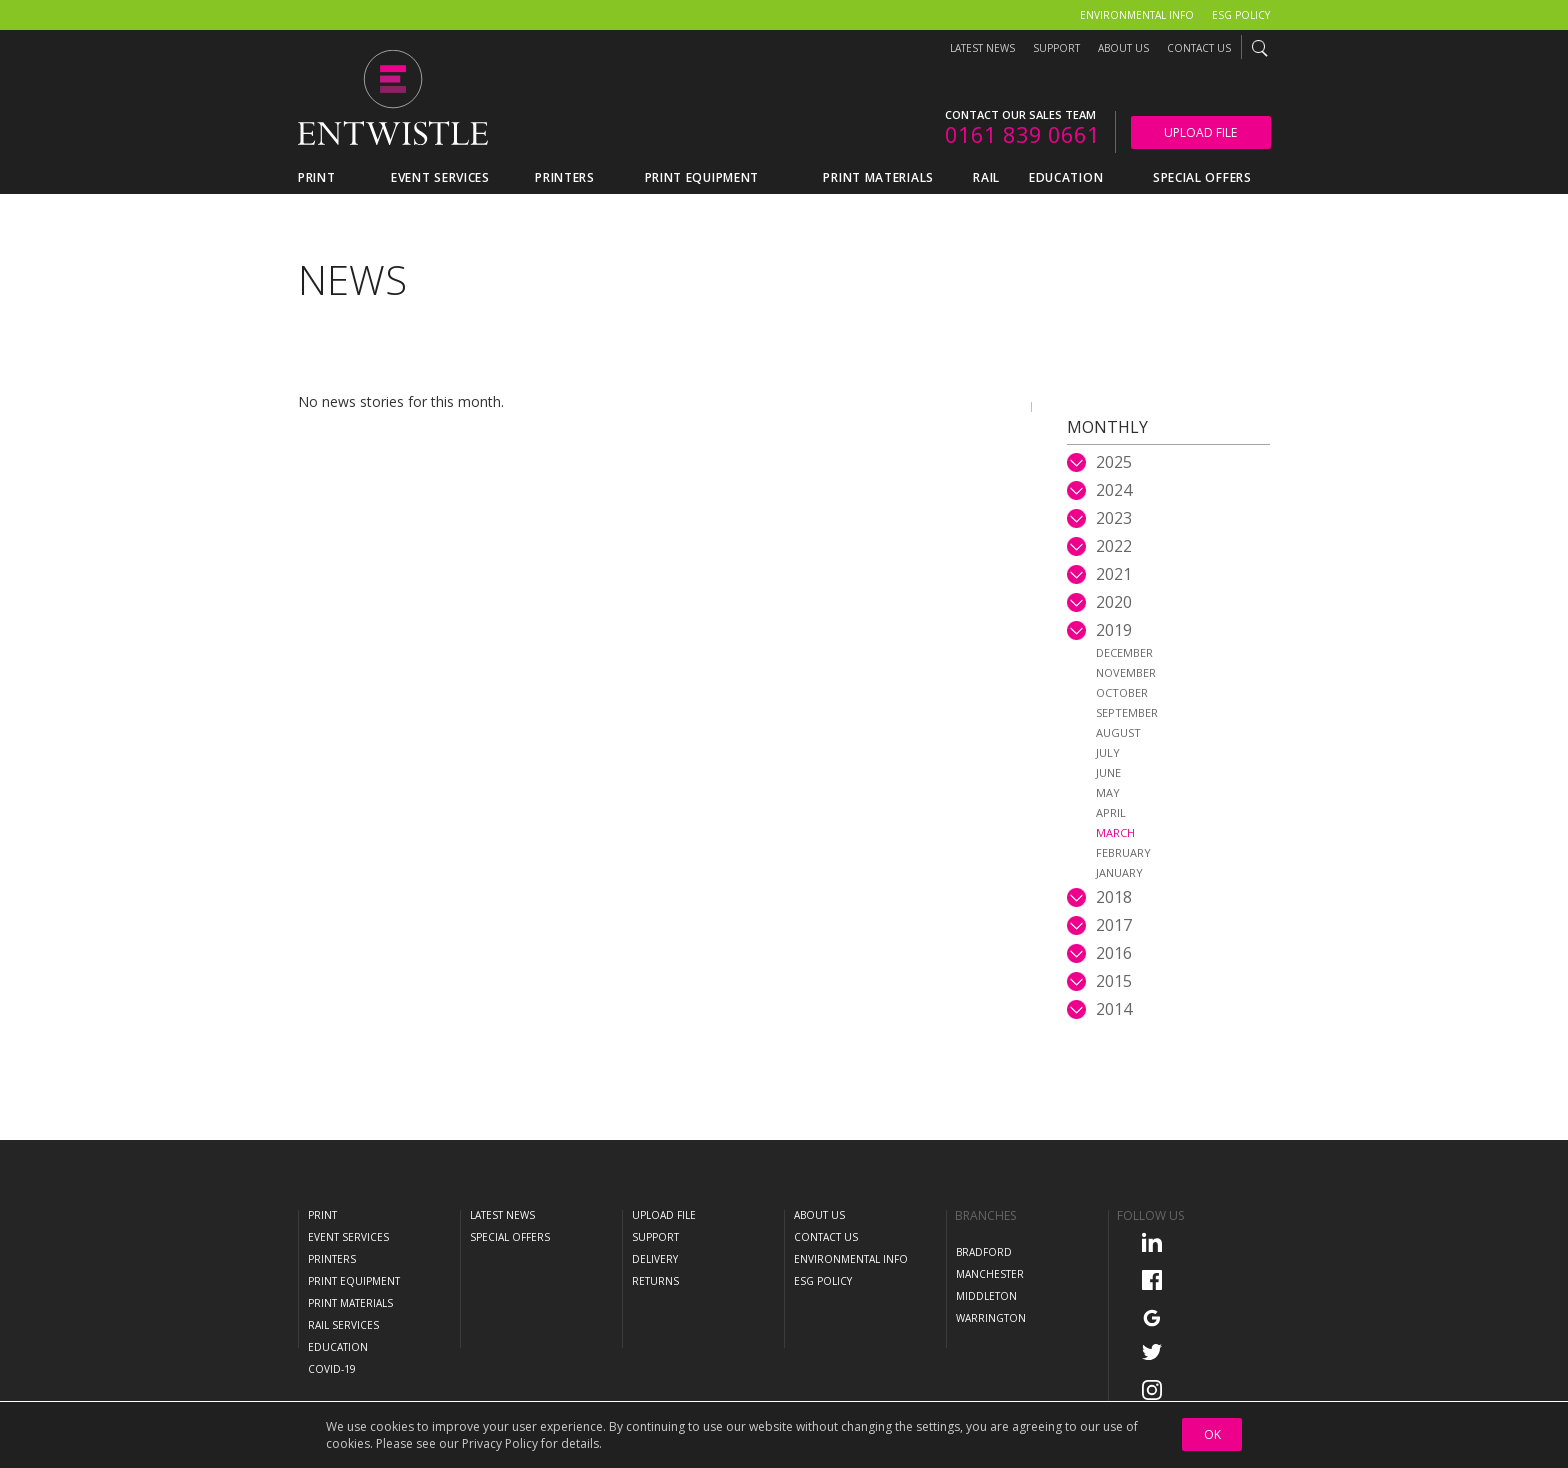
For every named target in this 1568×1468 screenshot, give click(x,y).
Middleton (986, 1296)
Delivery (655, 1259)
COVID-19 (332, 1369)
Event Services (348, 1237)
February (1123, 852)
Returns (655, 1281)
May (1108, 792)
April (1111, 812)
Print (322, 1215)
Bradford (984, 1252)
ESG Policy (1241, 15)
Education (338, 1347)
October (1122, 692)
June (1108, 772)
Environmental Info (1137, 15)
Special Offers (510, 1237)
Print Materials (350, 1303)
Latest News (982, 48)
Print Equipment (354, 1281)
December (1124, 652)
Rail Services (343, 1325)
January (1119, 872)
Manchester (990, 1274)
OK (1212, 1434)
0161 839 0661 (1022, 134)
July (1108, 752)
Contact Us (1199, 48)
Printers (332, 1259)
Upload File (1200, 132)
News (352, 279)
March (1115, 832)
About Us (1123, 48)
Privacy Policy (500, 1443)
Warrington (991, 1318)
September (1127, 712)
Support (1056, 48)
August (1118, 732)
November (1126, 672)
